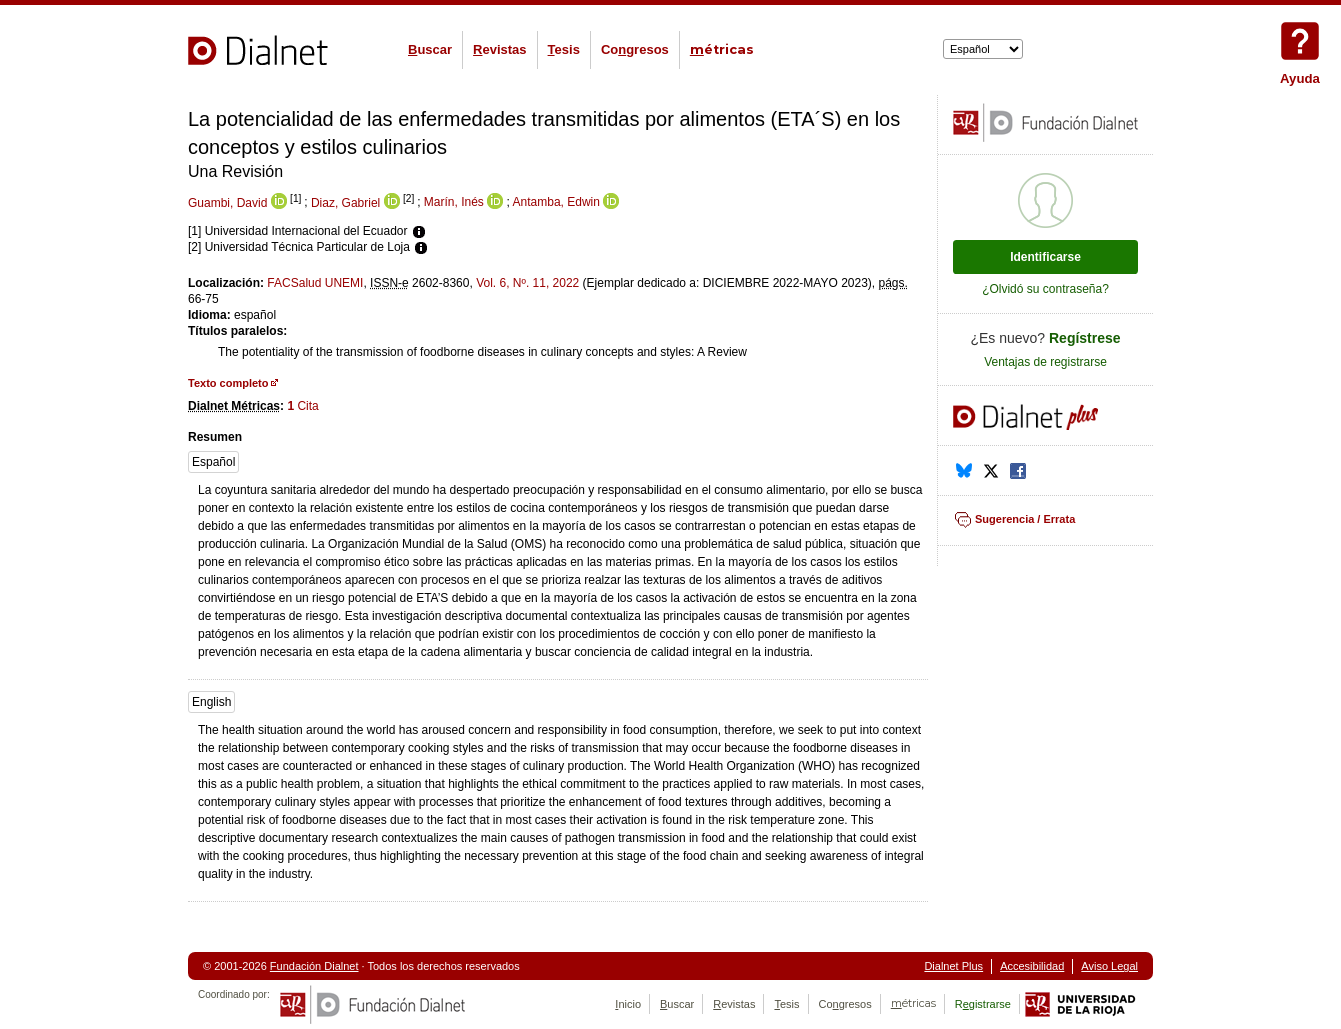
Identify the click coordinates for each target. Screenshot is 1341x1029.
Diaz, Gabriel (345, 203)
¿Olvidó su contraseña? (1045, 289)
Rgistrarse (983, 1004)
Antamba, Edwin (556, 203)
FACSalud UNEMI (315, 283)
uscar (430, 49)
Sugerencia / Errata (1025, 519)
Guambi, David (227, 203)
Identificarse (1045, 257)
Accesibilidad (1032, 966)
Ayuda (1300, 41)
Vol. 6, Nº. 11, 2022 (527, 283)
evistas (499, 49)
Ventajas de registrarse (1045, 362)
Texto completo (228, 383)
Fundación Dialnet (314, 966)
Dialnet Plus (953, 966)
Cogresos (635, 49)
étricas (722, 49)
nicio (628, 1004)
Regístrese (1085, 338)
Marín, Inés (454, 203)
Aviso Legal (1109, 966)
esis (564, 49)
